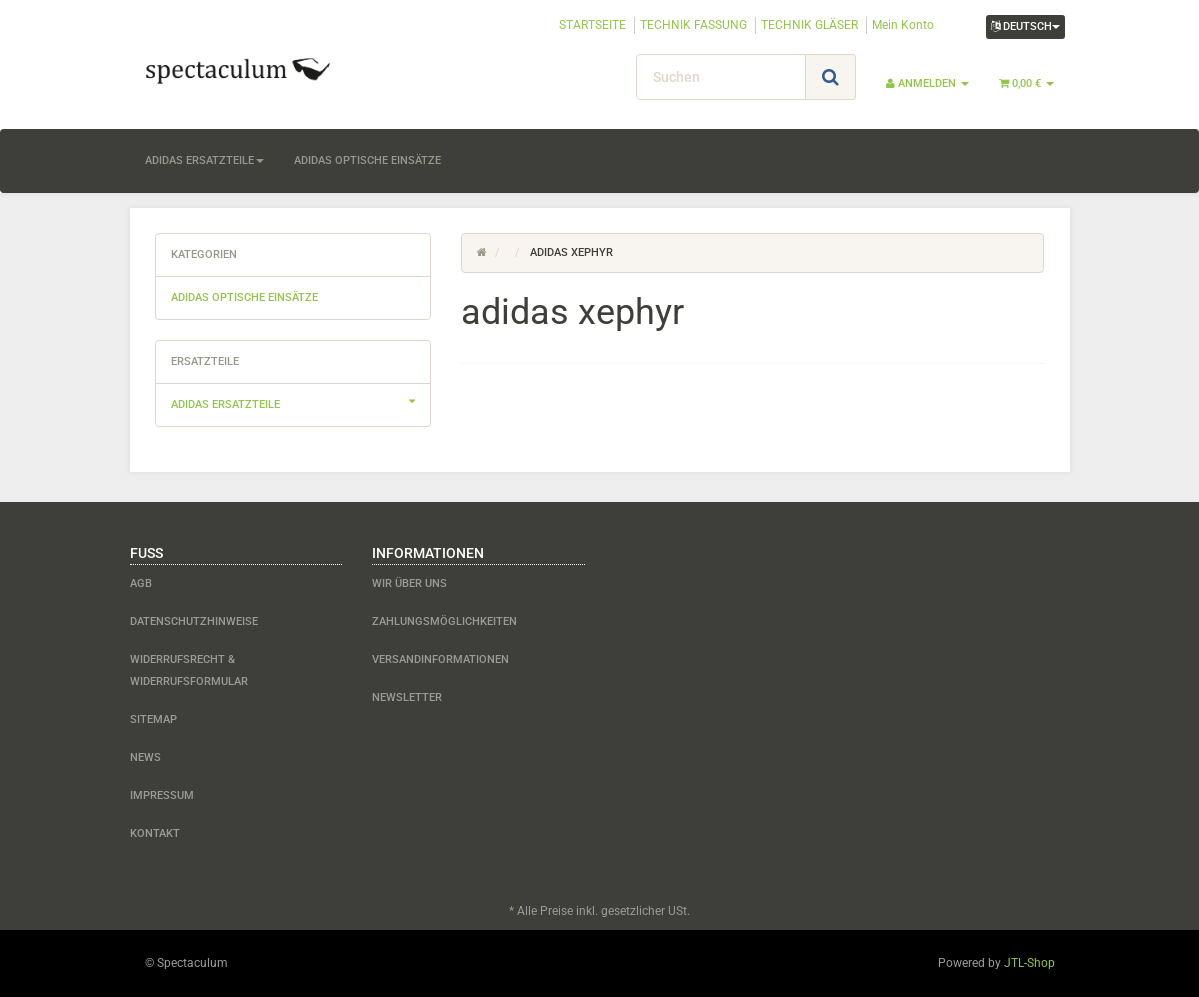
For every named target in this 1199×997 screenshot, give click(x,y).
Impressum (162, 795)
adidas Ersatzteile (204, 160)
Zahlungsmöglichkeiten (444, 621)
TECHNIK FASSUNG (693, 25)
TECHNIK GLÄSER (809, 25)
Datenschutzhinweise (194, 621)
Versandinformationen (440, 659)
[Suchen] (721, 77)
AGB (141, 583)
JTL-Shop (1029, 963)
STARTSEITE (592, 25)
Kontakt (155, 833)
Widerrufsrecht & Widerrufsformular (189, 670)
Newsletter (407, 697)
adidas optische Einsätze (367, 160)
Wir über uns (409, 583)
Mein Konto (903, 25)
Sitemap (153, 719)
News (145, 757)
